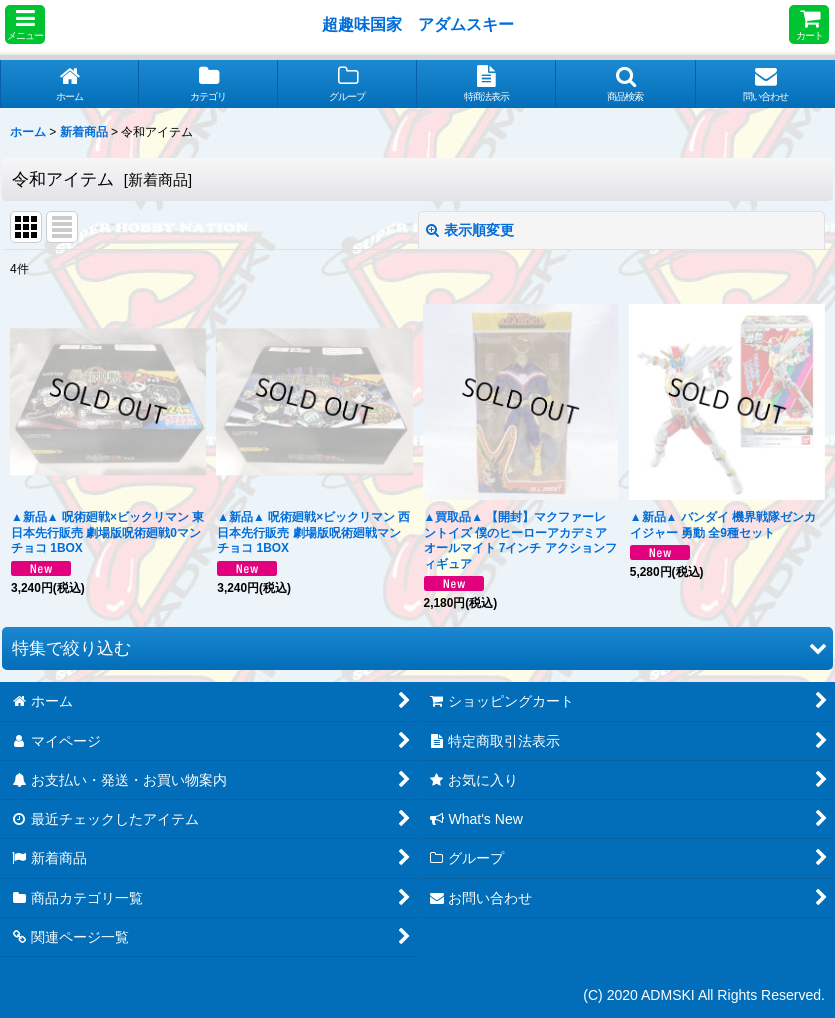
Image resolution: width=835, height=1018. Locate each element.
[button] (25, 24)
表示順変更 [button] (470, 230)
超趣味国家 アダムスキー (418, 24)
